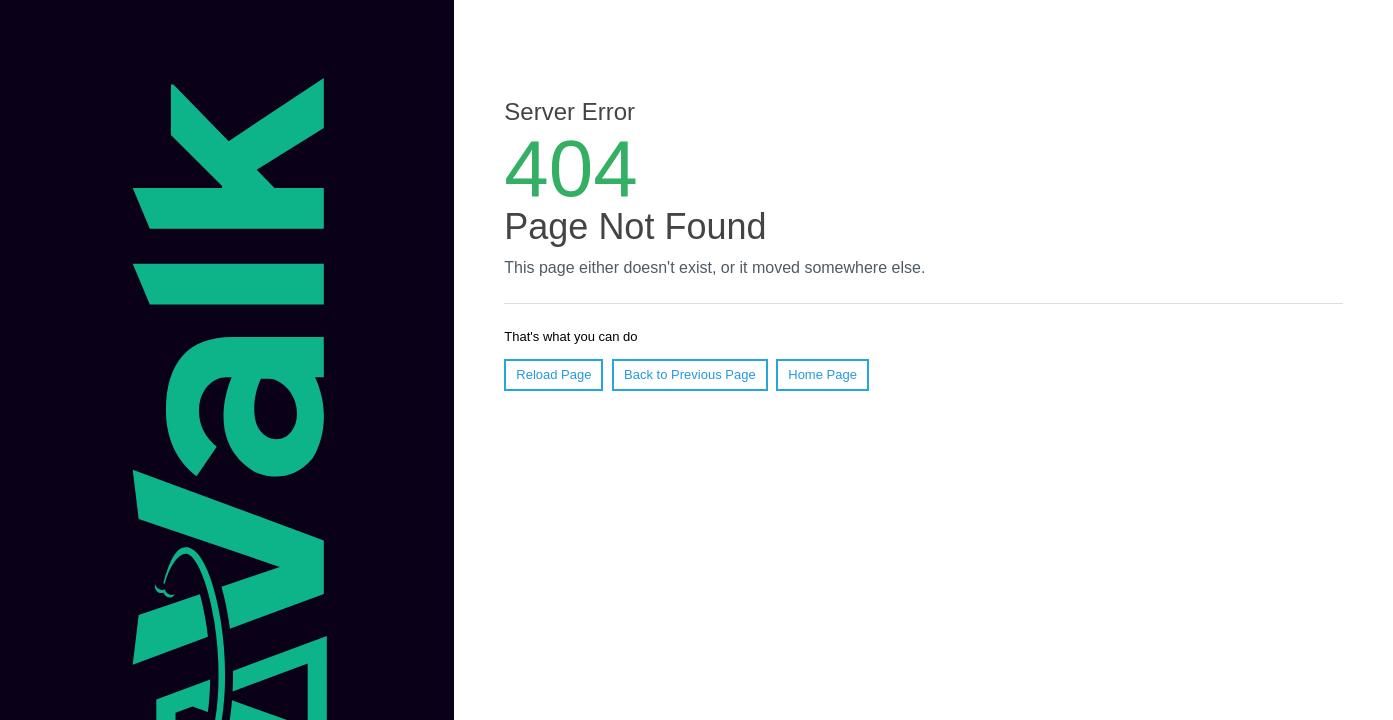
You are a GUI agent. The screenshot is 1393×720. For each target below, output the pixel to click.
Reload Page (553, 374)
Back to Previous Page (690, 374)
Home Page (822, 374)
